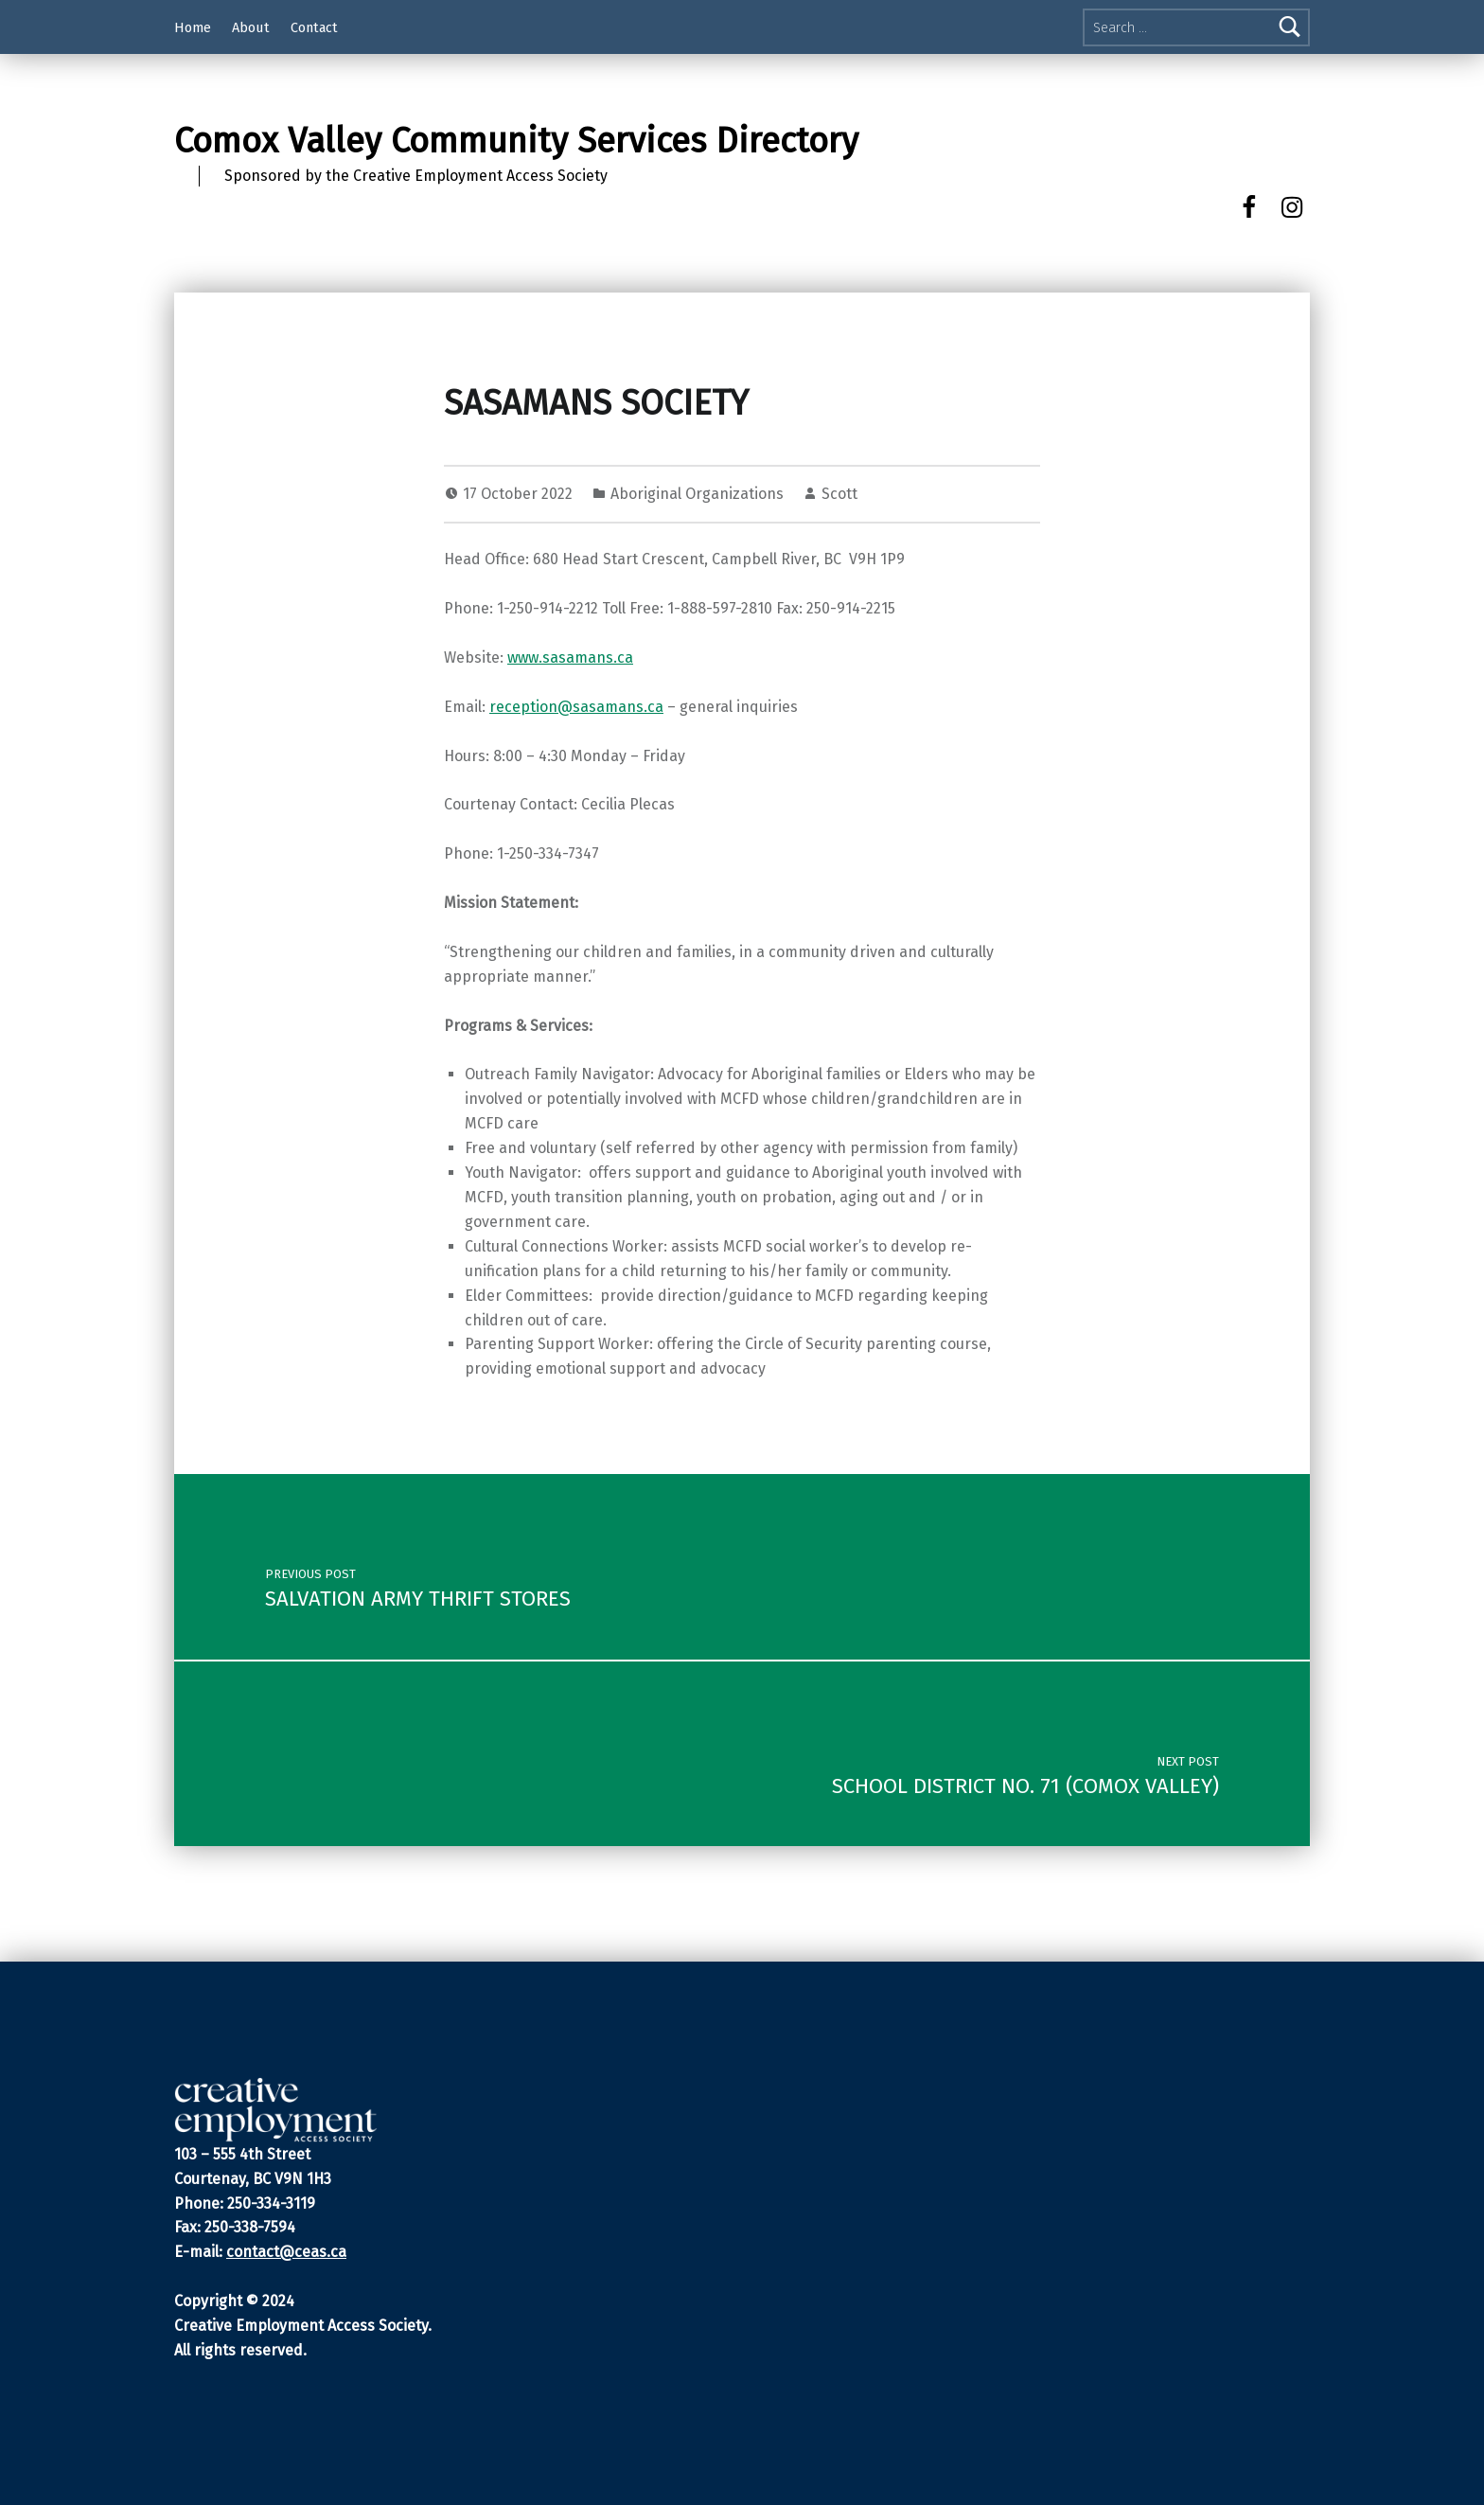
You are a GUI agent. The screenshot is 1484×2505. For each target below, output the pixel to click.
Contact (314, 27)
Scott (839, 494)
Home (192, 27)
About (251, 27)
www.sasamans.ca (570, 657)
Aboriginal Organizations (697, 494)
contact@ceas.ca (286, 2252)
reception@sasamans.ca (576, 707)
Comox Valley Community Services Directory (516, 141)
